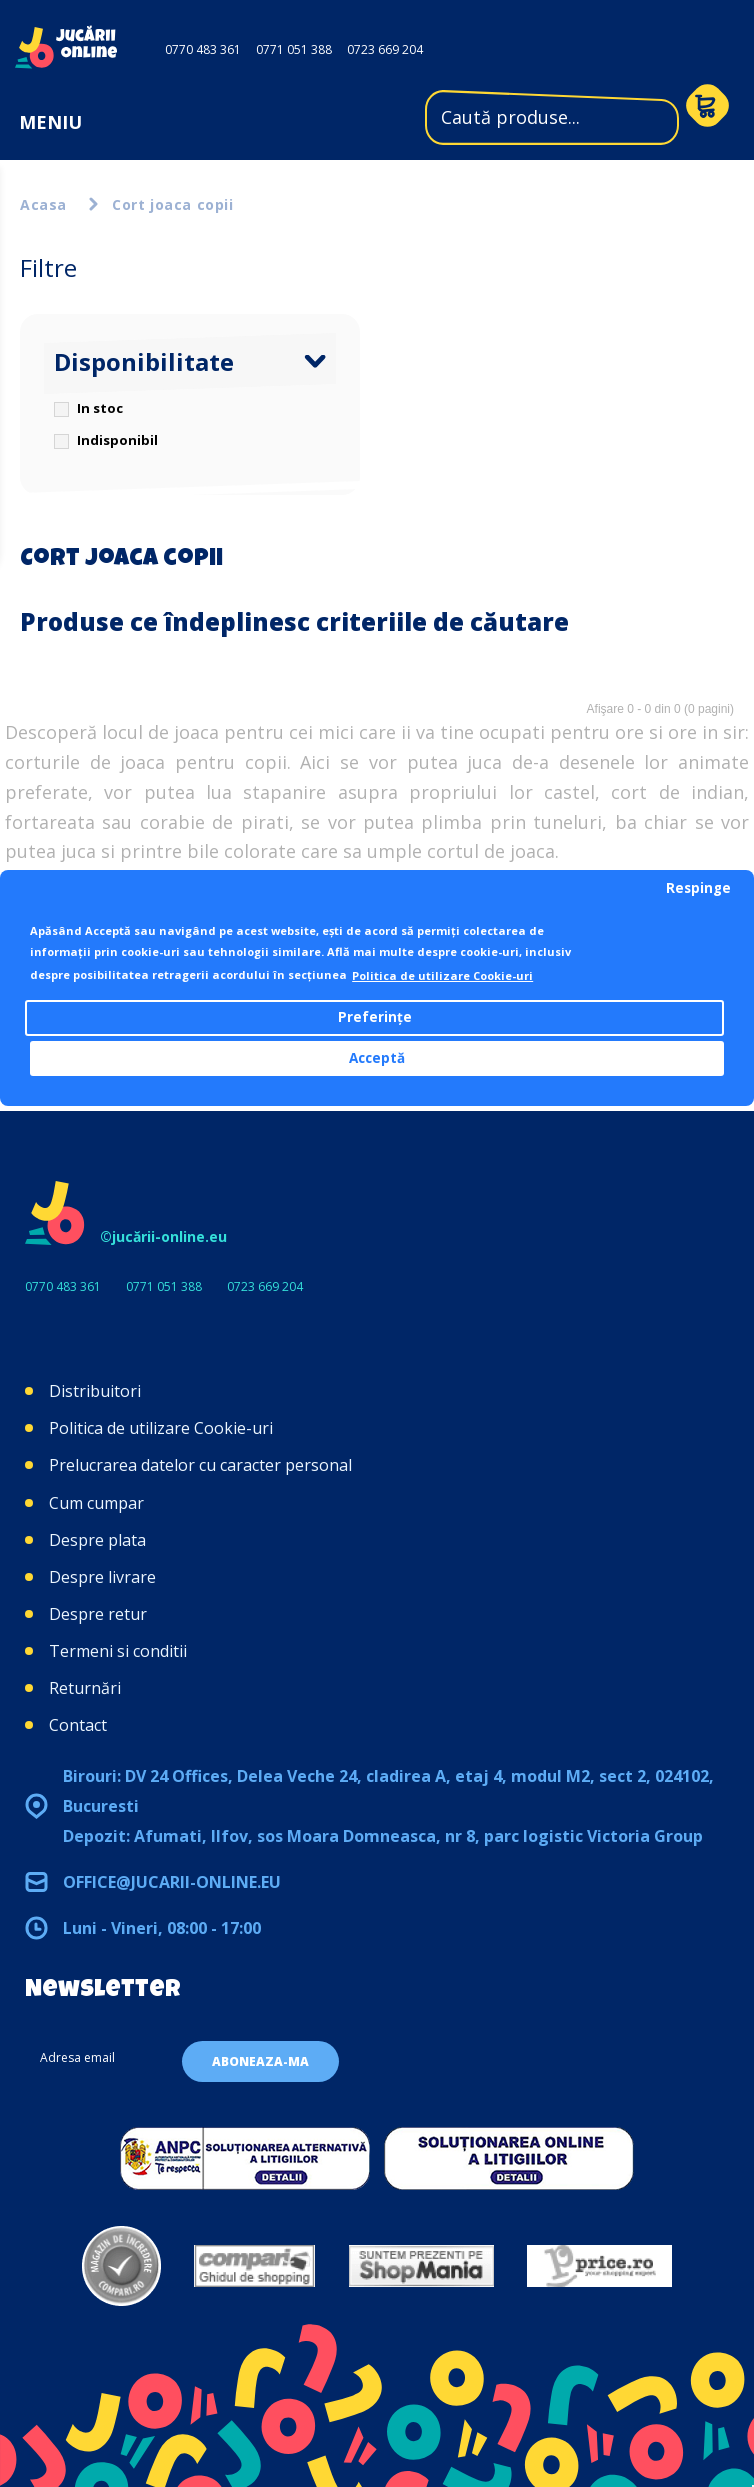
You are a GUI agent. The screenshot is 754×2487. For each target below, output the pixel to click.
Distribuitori (95, 1391)
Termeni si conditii (118, 1651)
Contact (78, 1725)
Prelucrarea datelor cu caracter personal (200, 1465)
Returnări (85, 1688)
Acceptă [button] (377, 1058)
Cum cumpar (96, 1503)
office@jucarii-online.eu (172, 1882)
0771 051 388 (294, 49)
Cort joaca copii (172, 204)
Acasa (43, 204)
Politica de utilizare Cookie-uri (161, 1428)
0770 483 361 (203, 49)
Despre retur (98, 1614)
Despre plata (97, 1540)
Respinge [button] (698, 888)
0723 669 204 (385, 49)
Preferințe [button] (375, 1017)
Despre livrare (102, 1577)
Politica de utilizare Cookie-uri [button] (442, 975)
